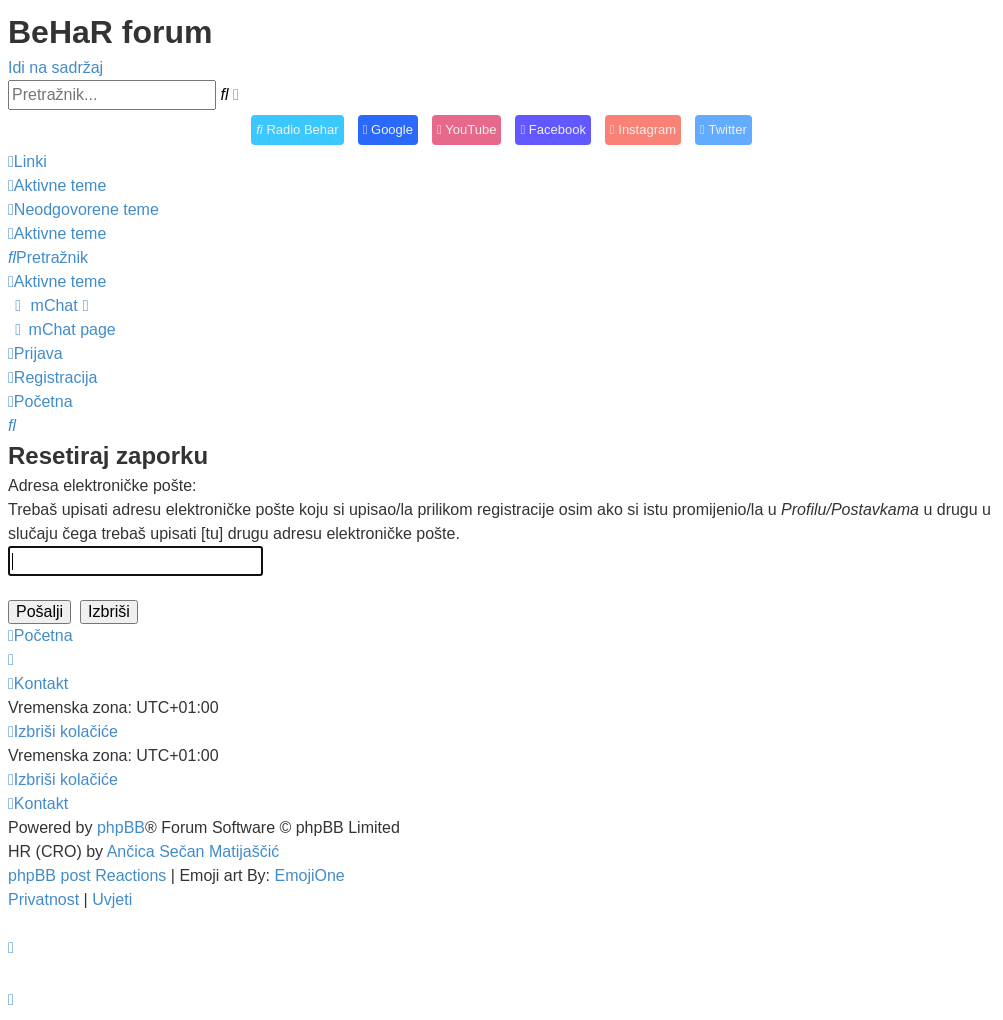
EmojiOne (310, 875)
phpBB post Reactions (87, 875)
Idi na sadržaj (55, 67)
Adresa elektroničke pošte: (102, 485)
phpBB (121, 827)
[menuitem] (57, 185)
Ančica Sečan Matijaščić (193, 851)
